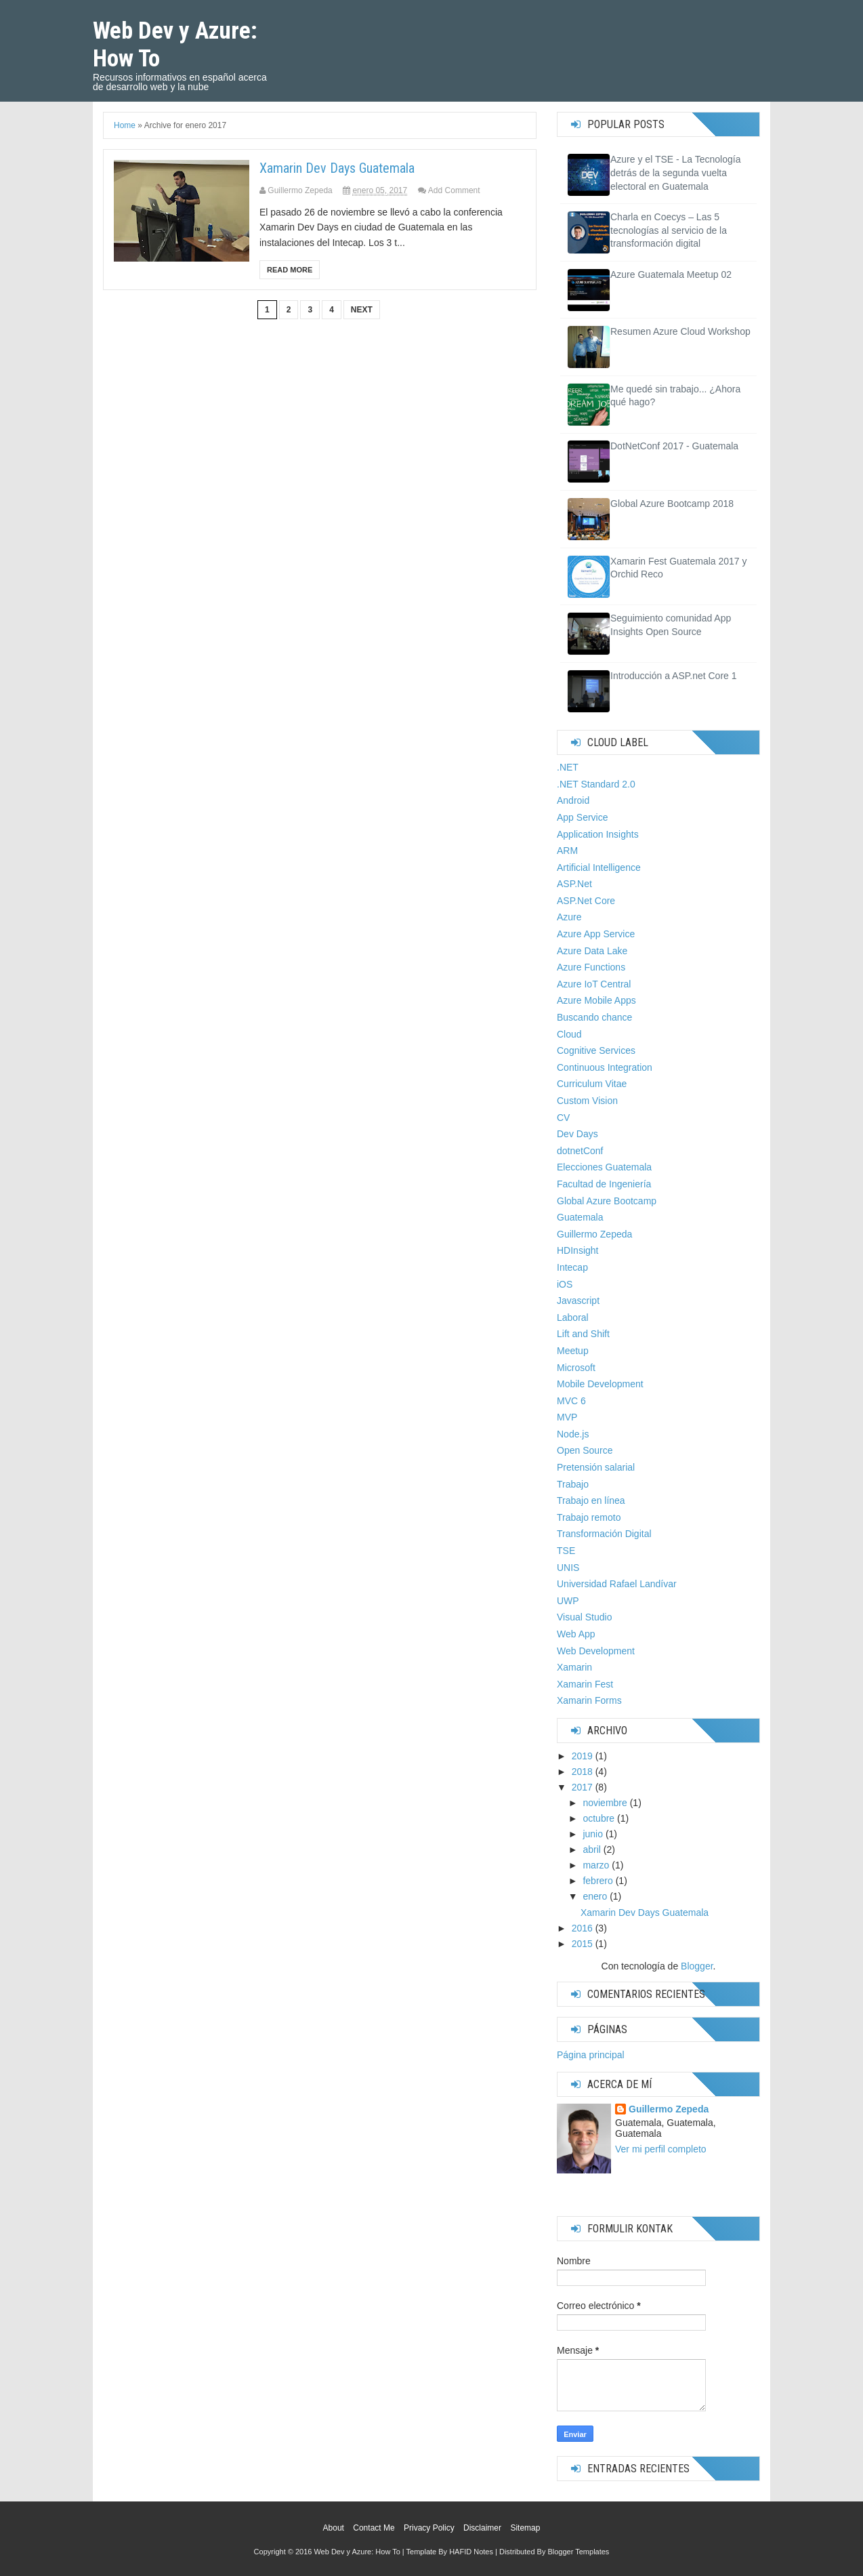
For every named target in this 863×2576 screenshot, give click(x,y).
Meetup (573, 1350)
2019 (582, 1756)
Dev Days (577, 1133)
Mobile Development (600, 1383)
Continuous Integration (604, 1067)
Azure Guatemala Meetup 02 (671, 274)
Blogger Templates (578, 2552)
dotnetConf (580, 1150)
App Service (582, 817)
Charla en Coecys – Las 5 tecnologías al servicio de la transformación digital (668, 230)
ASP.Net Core (586, 900)
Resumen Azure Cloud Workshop (680, 331)
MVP (567, 1417)
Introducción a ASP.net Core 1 (673, 675)
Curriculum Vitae (592, 1083)
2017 (582, 1787)
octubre (598, 1818)
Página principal (591, 2054)
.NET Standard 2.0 (596, 784)
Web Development (596, 1650)
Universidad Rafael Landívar (617, 1583)
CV (563, 1117)
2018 (582, 1771)
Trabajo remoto (588, 1517)
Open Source (585, 1450)
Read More (289, 270)
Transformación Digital (604, 1533)
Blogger (697, 1966)
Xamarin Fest (585, 1684)
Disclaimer (482, 2528)
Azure (569, 917)
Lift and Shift (583, 1333)
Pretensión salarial (596, 1467)
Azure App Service (596, 933)
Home (124, 125)
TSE (566, 1550)
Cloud (569, 1034)
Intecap (572, 1267)
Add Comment (454, 190)
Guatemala (580, 1217)
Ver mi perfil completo (661, 2149)
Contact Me (373, 2528)
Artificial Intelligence (599, 867)
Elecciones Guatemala (604, 1167)
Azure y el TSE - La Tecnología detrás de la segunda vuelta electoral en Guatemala (675, 172)
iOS (564, 1284)
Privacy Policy (429, 2528)
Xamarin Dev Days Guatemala (337, 168)
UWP (568, 1600)
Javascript (578, 1300)
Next (362, 309)
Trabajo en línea (591, 1500)
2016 (582, 1928)
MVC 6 (571, 1400)
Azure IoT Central (594, 984)
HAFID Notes (471, 2552)
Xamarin (574, 1667)
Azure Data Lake (592, 950)
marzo (596, 1865)
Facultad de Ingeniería (604, 1184)
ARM (567, 850)
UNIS (568, 1567)
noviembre (605, 1802)
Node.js (573, 1434)
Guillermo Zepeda (594, 1234)
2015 (582, 1943)
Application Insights (598, 834)
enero (595, 1896)
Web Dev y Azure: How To (357, 2552)
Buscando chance (594, 1017)
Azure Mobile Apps (596, 1000)
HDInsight (577, 1250)
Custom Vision (587, 1100)
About (333, 2528)
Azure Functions (591, 967)
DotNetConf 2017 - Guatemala (674, 446)
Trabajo (573, 1484)
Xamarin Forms (589, 1700)
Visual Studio (584, 1617)
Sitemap (525, 2528)
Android (573, 800)
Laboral (573, 1317)
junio (593, 1833)
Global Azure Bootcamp (606, 1200)
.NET (567, 767)
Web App (576, 1634)
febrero (597, 1880)
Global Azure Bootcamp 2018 (672, 503)
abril (591, 1849)
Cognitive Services (596, 1050)
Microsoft (576, 1367)
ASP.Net (574, 883)
